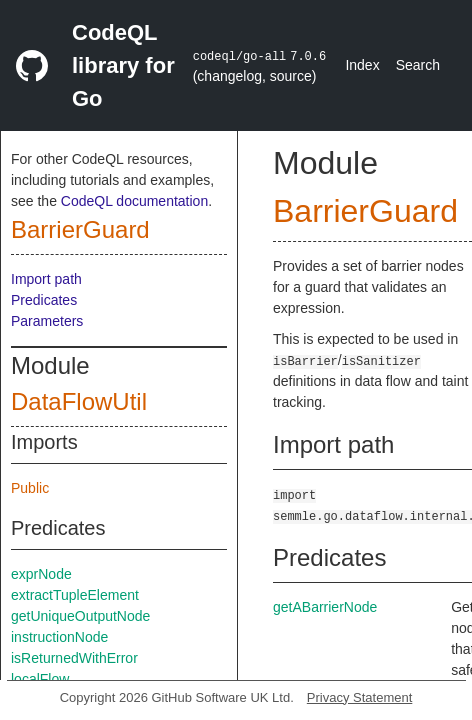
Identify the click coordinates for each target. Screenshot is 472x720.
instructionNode (59, 637)
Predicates (44, 300)
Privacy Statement (360, 697)
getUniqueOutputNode (80, 616)
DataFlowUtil (79, 401)
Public (30, 488)
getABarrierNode (325, 607)
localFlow (40, 679)
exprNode (41, 574)
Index (362, 65)
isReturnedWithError (74, 658)
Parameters (47, 321)
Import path (46, 279)
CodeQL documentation (134, 201)
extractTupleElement (75, 595)
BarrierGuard (80, 229)
